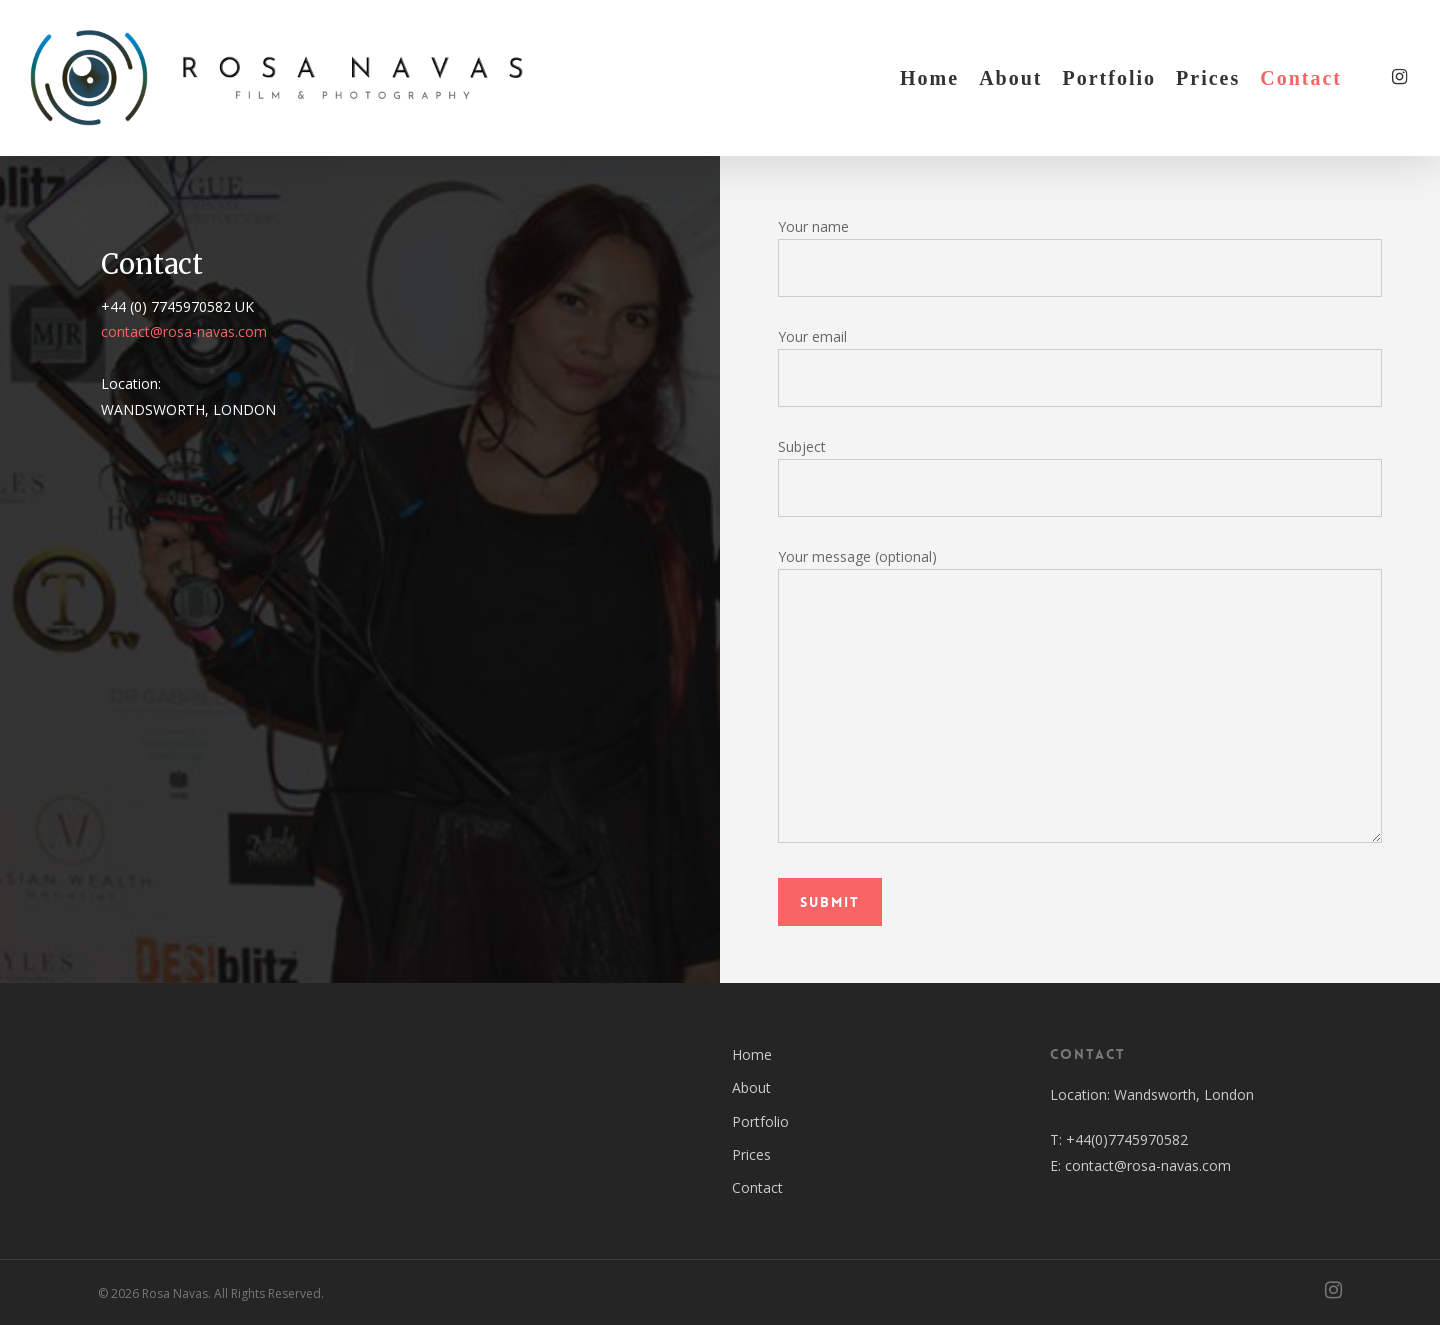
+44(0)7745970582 (1127, 1139)
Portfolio (760, 1121)
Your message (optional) (1080, 698)
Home (752, 1054)
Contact (757, 1187)
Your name (1080, 257)
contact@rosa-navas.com (184, 331)
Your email (1080, 367)
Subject (1080, 477)
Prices (751, 1154)
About (751, 1087)
